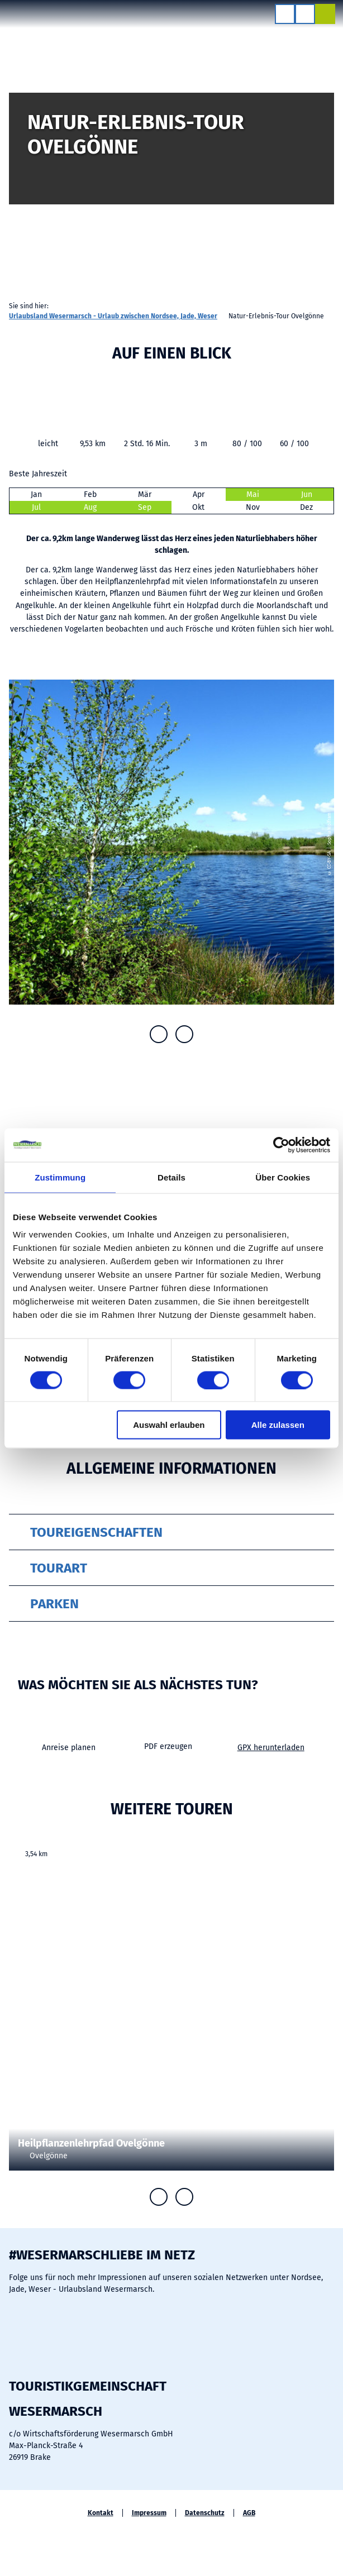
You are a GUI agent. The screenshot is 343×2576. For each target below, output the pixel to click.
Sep (144, 507)
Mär (144, 494)
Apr (198, 494)
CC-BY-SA (338, 171)
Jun (306, 494)
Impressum (149, 2513)
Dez (306, 507)
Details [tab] (171, 1177)
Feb (90, 494)
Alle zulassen (277, 1425)
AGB (249, 2513)
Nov (253, 507)
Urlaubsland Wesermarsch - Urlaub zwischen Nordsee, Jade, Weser (113, 316)
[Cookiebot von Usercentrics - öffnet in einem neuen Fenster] (281, 1144)
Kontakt (100, 2513)
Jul (36, 507)
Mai (252, 494)
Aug (90, 507)
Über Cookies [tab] (282, 1177)
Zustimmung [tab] (60, 1177)
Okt (198, 507)
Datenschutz (205, 2513)
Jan (36, 494)
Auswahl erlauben (168, 1425)
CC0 (329, 2024)
